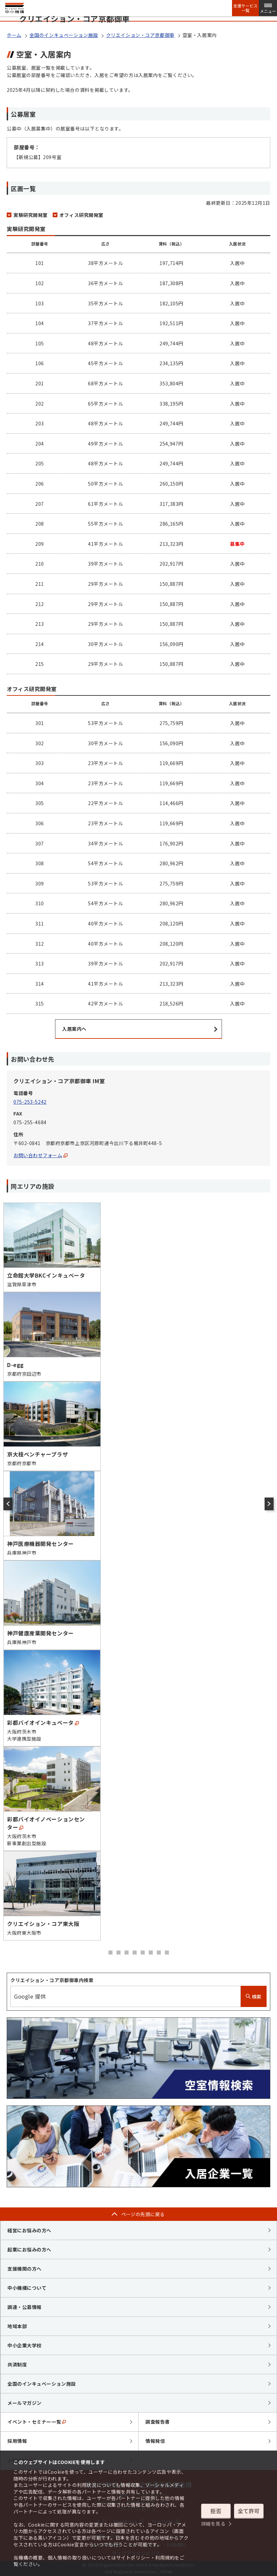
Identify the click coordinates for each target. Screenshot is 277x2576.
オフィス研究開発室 (81, 215)
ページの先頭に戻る (143, 2214)
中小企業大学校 (24, 2345)
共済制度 (17, 2364)
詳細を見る (213, 2523)
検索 (254, 1996)
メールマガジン (24, 2402)
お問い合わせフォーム (40, 1155)
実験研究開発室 (30, 215)
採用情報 (17, 2440)
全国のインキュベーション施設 (64, 35)
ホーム (14, 35)
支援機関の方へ (24, 2268)
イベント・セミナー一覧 (36, 2421)
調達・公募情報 (24, 2307)
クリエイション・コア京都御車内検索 (52, 1980)
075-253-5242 (30, 1101)
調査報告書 (157, 2421)
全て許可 (249, 2511)
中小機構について (26, 2287)
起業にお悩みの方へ (29, 2249)
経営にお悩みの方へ (29, 2230)
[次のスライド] (269, 1504)
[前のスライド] (7, 1504)
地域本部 (17, 2326)
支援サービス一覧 (245, 8)
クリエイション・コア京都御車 (140, 35)
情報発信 (155, 2440)
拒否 (215, 2511)
